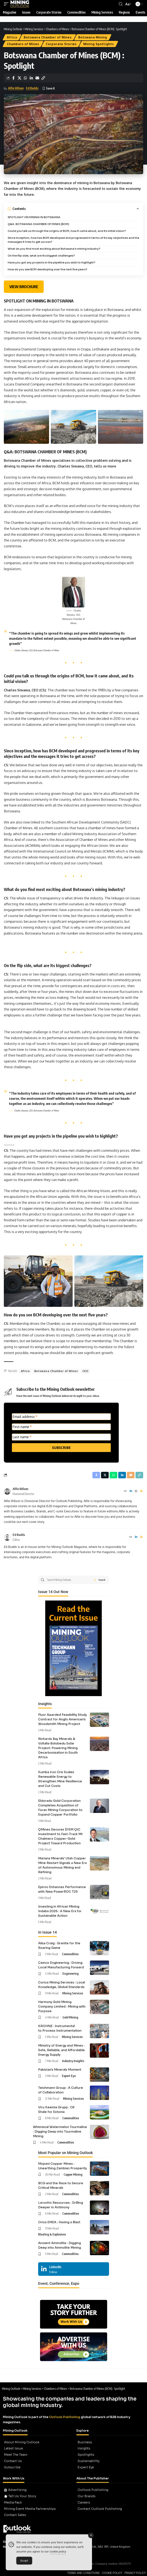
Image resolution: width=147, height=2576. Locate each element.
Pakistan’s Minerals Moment (59, 2070)
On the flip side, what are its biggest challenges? (41, 255)
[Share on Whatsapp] (25, 78)
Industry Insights (73, 2061)
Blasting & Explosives (52, 2234)
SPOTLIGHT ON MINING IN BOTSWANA (34, 217)
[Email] (37, 78)
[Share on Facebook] (13, 78)
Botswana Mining (92, 37)
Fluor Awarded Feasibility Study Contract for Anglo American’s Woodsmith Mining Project (62, 1719)
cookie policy (57, 2551)
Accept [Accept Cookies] (24, 2560)
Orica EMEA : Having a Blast (59, 2222)
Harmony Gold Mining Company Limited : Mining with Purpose (61, 2006)
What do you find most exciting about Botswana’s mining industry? (54, 248)
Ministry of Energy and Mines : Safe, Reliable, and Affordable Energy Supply (61, 2050)
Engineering (70, 1973)
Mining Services (72, 1993)
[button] (7, 4)
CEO (85, 1371)
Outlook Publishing (64, 2417)
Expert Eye (69, 2076)
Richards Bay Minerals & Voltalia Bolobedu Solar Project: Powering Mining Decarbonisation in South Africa (58, 1748)
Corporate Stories (61, 44)
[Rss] (141, 1491)
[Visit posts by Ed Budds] (7, 1537)
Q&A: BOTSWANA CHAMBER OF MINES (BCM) (38, 224)
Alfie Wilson (16, 88)
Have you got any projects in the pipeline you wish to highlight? (52, 262)
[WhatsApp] (136, 1491)
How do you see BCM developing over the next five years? (47, 269)
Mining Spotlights (98, 44)
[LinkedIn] (130, 1491)
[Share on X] (19, 78)
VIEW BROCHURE (23, 286)
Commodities (70, 1954)
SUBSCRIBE (61, 1447)
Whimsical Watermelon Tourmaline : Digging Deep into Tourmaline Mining (60, 2131)
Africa (12, 37)
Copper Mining (73, 2174)
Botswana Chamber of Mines (48, 37)
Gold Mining (70, 2017)
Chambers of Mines (23, 44)
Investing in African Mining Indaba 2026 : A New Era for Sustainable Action (60, 1911)
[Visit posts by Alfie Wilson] (7, 1491)
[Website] (125, 1491)
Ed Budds (32, 88)
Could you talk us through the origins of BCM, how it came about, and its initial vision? (67, 231)
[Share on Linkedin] (31, 78)
